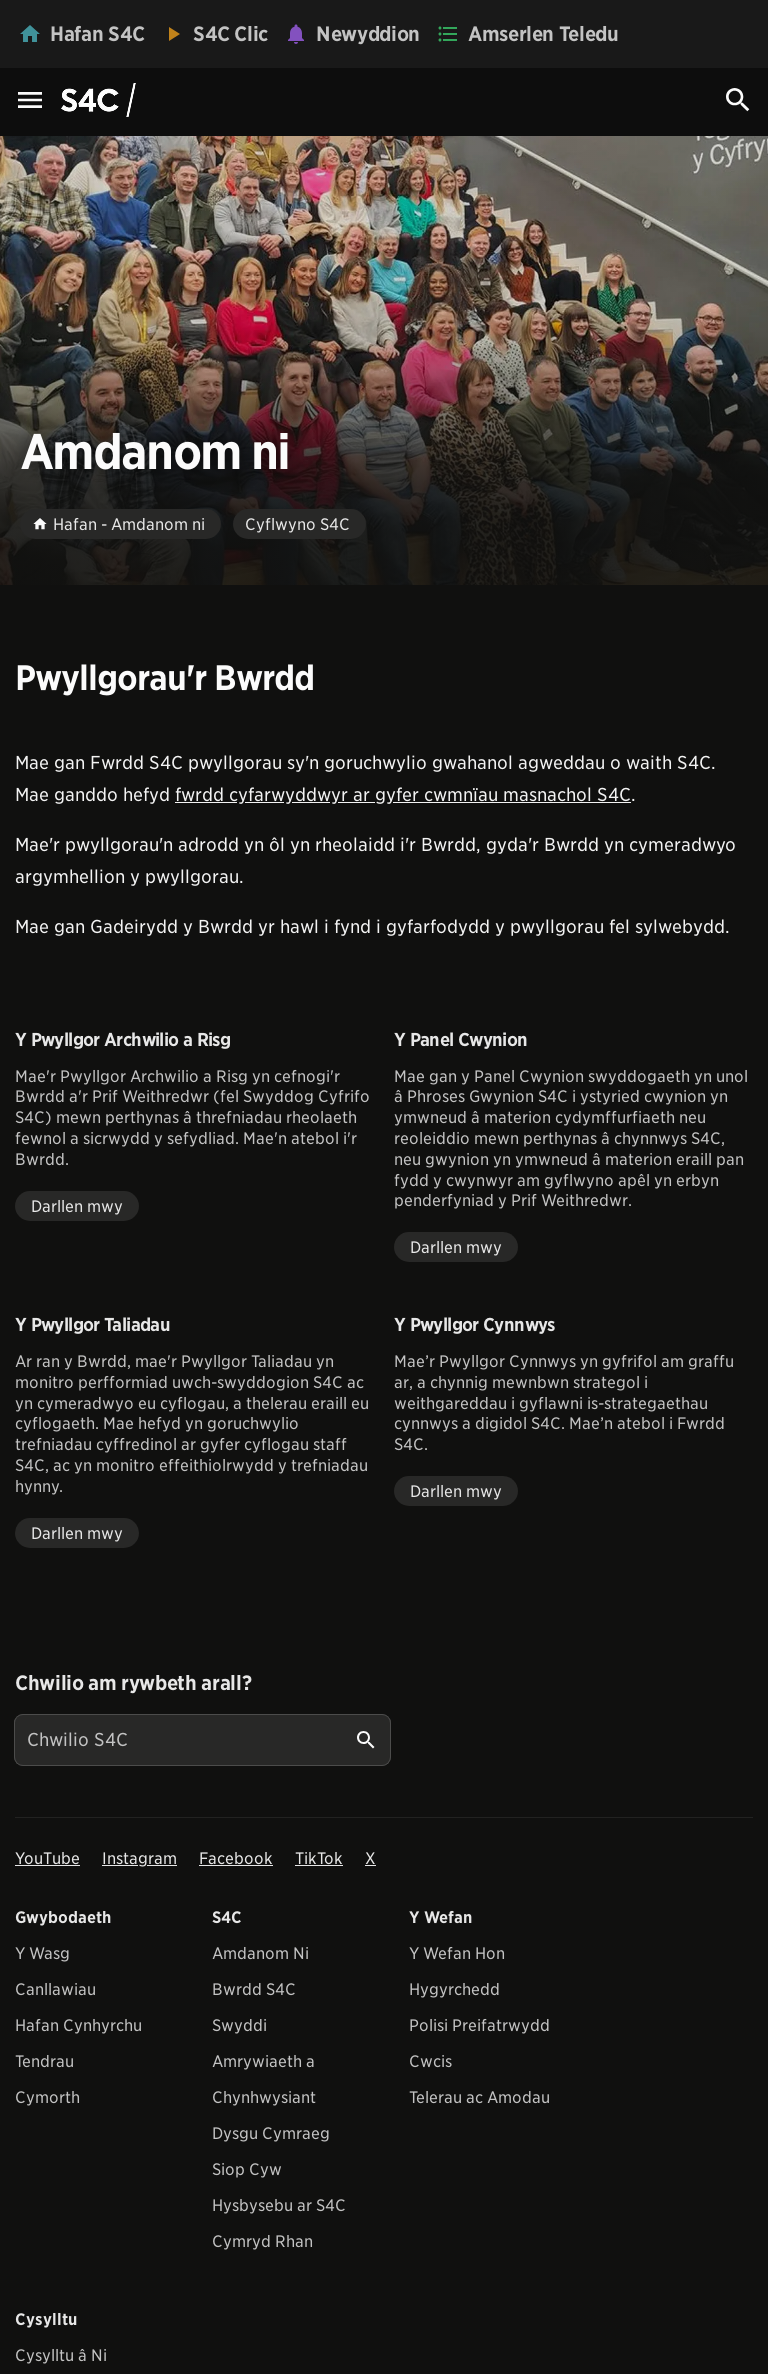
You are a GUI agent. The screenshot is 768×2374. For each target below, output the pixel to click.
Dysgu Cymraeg (271, 2133)
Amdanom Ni (260, 1953)
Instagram (139, 1858)
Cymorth (47, 2097)
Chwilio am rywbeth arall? (133, 1683)
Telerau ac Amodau (479, 2097)
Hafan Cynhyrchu (78, 2025)
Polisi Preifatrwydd (479, 2025)
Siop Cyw (247, 2169)
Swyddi (239, 2025)
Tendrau (44, 2061)
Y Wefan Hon (457, 1953)
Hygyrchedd (454, 1989)
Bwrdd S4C (254, 1989)
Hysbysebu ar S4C (279, 2205)
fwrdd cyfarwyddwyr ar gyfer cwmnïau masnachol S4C (403, 794)
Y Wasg (42, 1953)
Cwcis (430, 2061)
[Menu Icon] (30, 101)
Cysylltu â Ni (61, 2355)
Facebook (236, 1858)
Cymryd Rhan (262, 2241)
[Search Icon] (738, 100)
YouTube (47, 1858)
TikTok (319, 1858)
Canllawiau (55, 1989)
